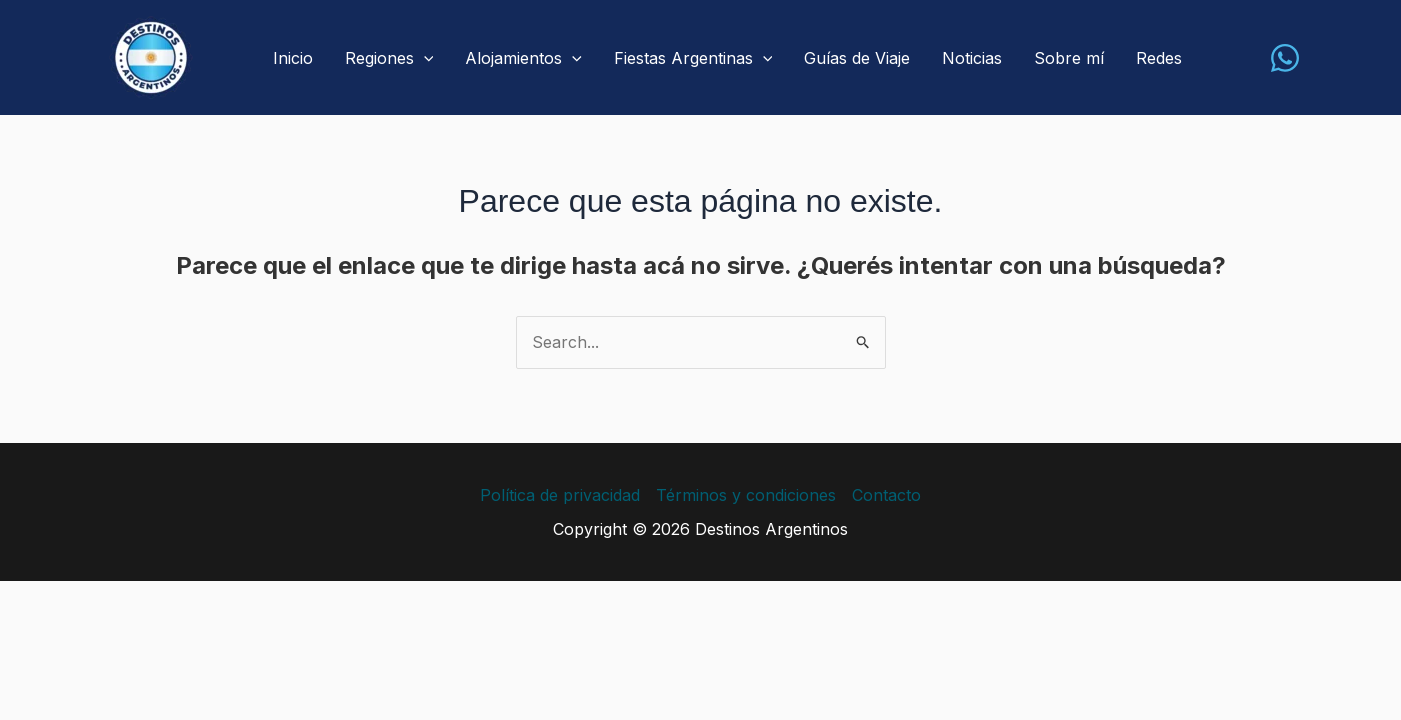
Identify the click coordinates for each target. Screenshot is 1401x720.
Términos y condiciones (746, 495)
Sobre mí (1069, 58)
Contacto (886, 495)
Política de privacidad (560, 495)
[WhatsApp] (1285, 58)
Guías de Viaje (857, 58)
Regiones (389, 58)
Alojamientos (523, 58)
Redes (1159, 58)
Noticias (972, 58)
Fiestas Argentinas (693, 58)
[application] (424, 58)
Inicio (293, 58)
